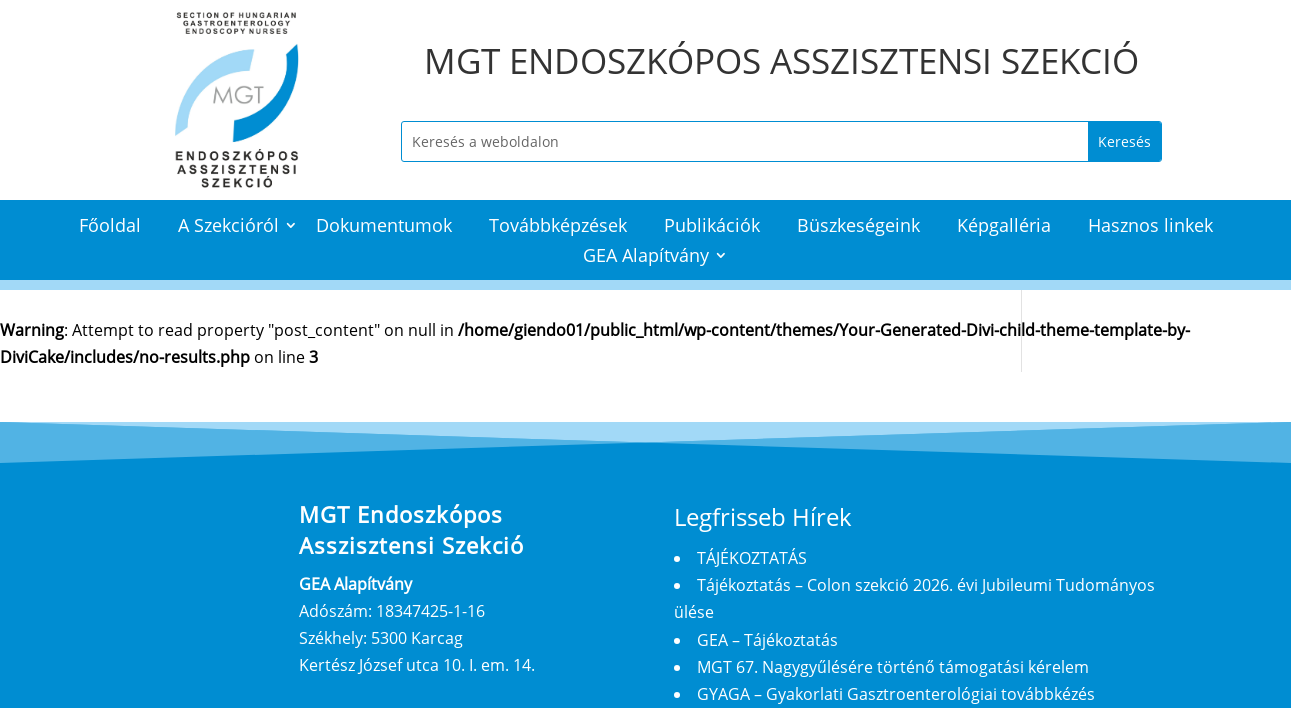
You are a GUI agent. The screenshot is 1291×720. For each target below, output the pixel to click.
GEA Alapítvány (646, 257)
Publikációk (712, 227)
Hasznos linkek (1150, 227)
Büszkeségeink (858, 227)
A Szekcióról (228, 227)
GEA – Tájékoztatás (767, 640)
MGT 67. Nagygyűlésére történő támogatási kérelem (893, 667)
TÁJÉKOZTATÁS (752, 558)
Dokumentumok (384, 227)
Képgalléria (1004, 227)
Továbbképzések (558, 227)
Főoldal (110, 227)
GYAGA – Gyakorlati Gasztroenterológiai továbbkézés (896, 694)
